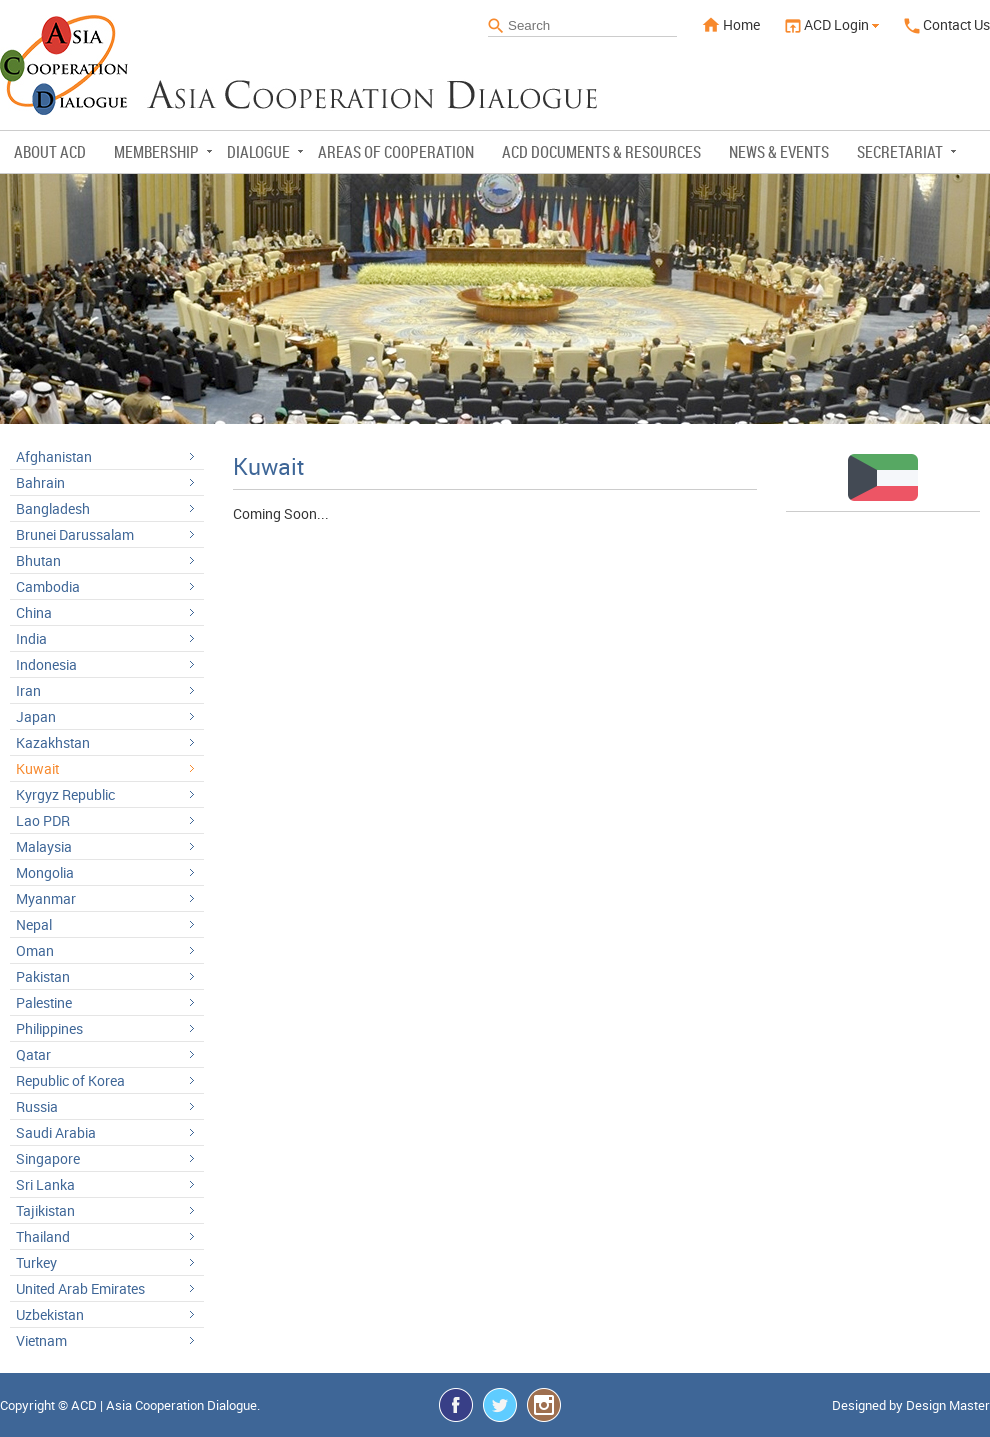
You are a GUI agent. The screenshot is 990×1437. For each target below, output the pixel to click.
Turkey (36, 1262)
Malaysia (44, 846)
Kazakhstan (53, 742)
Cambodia (48, 586)
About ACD (50, 152)
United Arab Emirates (80, 1288)
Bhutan (38, 560)
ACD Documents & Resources (601, 152)
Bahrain (40, 482)
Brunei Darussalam (75, 534)
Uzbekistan (50, 1314)
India (31, 638)
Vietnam (41, 1340)
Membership (163, 152)
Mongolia (45, 872)
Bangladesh (53, 508)
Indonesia (46, 664)
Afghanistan (54, 456)
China (34, 612)
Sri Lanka (45, 1184)
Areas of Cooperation (396, 152)
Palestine (44, 1002)
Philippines (49, 1028)
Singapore (48, 1158)
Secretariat (906, 152)
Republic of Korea (70, 1080)
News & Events (779, 152)
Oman (35, 950)
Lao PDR (43, 820)
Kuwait (37, 768)
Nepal (34, 924)
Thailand (43, 1236)
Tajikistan (45, 1210)
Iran (28, 690)
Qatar (33, 1054)
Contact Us (947, 24)
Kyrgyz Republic (65, 794)
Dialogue (265, 152)
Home (731, 24)
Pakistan (43, 976)
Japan (36, 716)
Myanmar (46, 898)
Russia (37, 1106)
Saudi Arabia (56, 1132)
